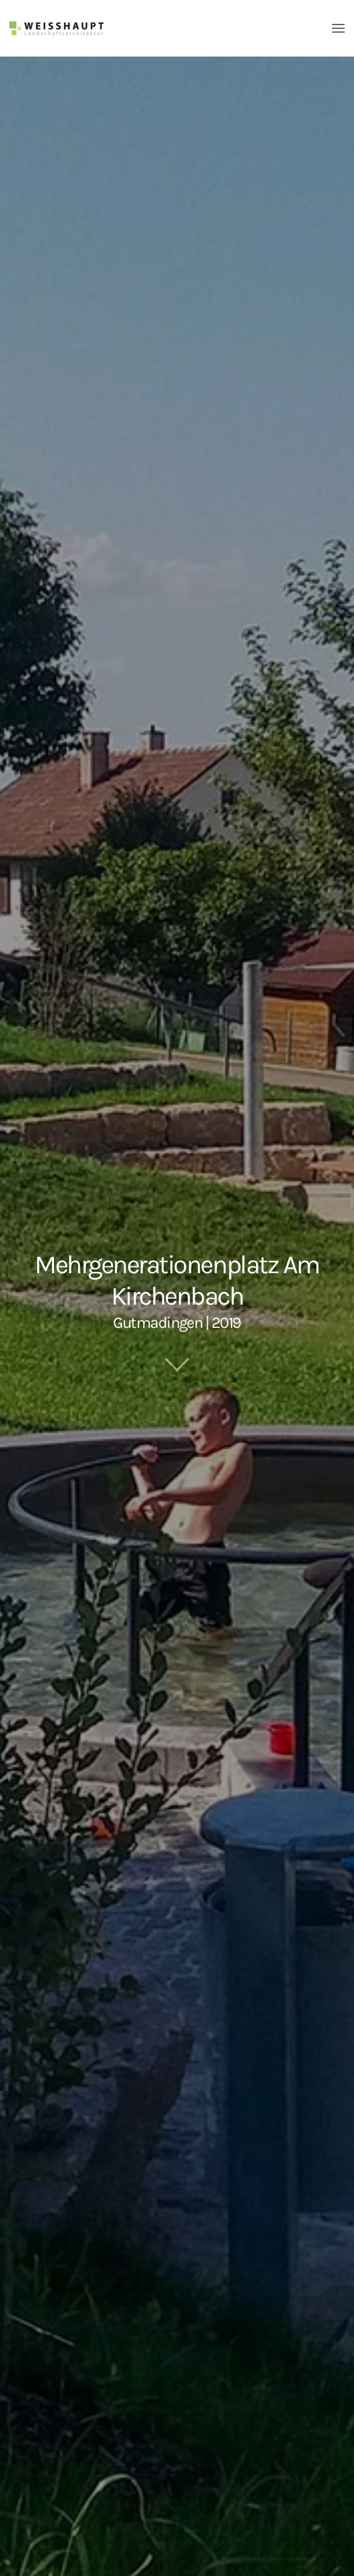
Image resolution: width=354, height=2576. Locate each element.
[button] (338, 28)
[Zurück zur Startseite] (56, 28)
